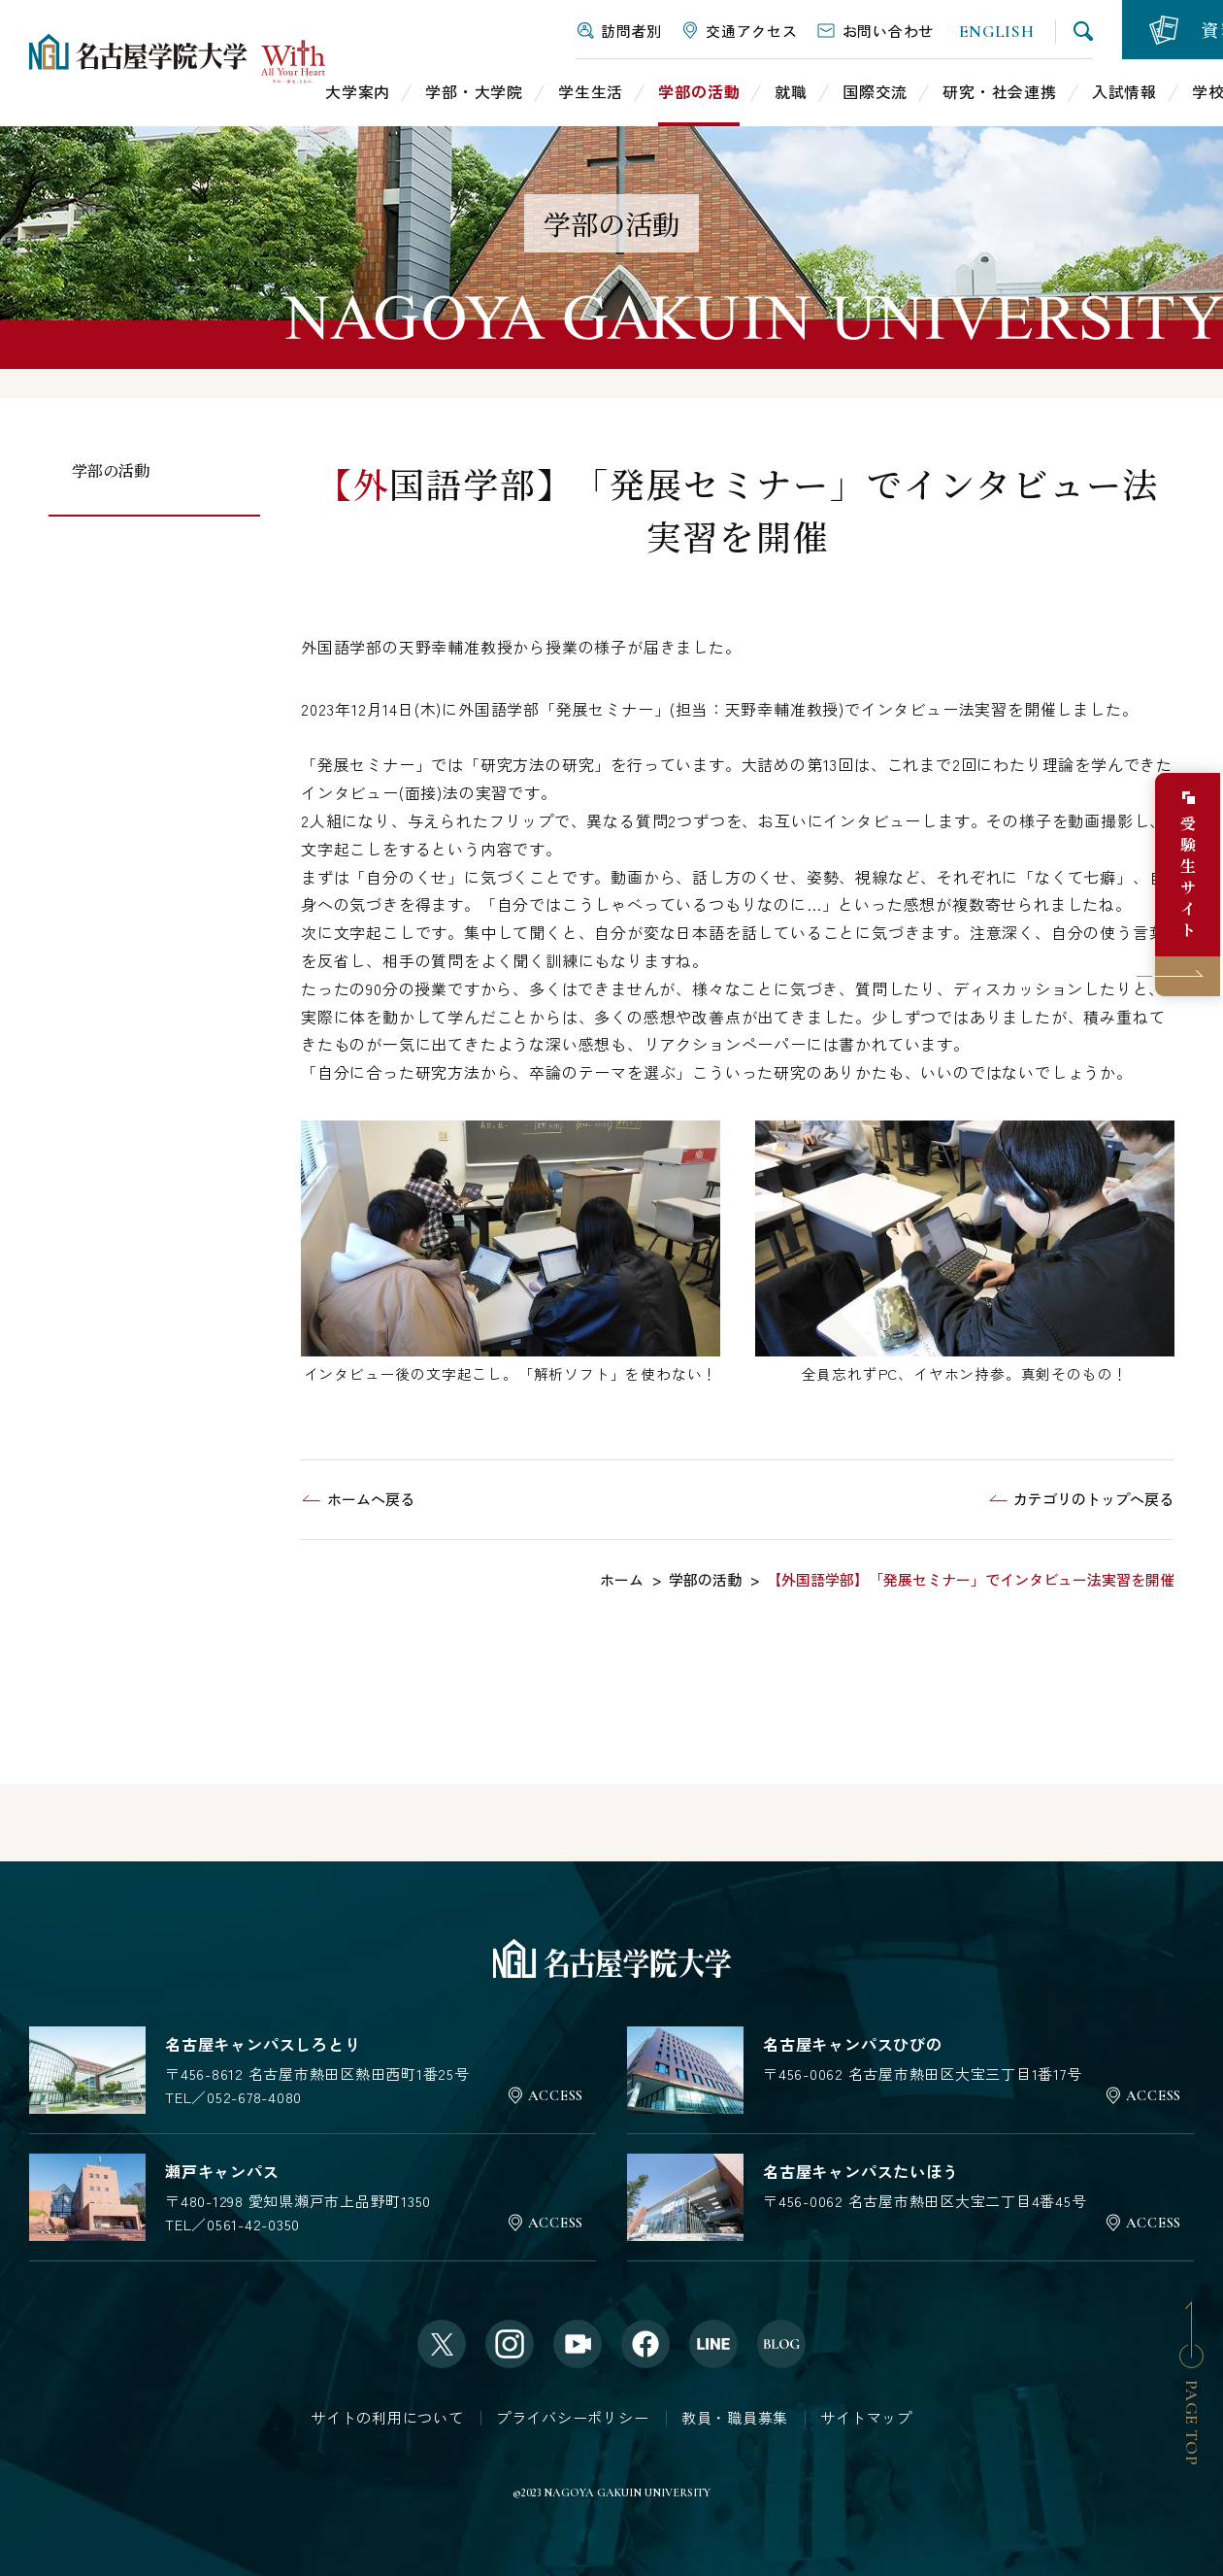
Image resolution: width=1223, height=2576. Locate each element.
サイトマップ (866, 2417)
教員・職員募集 (734, 2417)
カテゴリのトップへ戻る (1093, 1499)
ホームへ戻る (370, 1499)
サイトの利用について (387, 2417)
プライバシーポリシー (572, 2417)
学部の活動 (110, 470)
